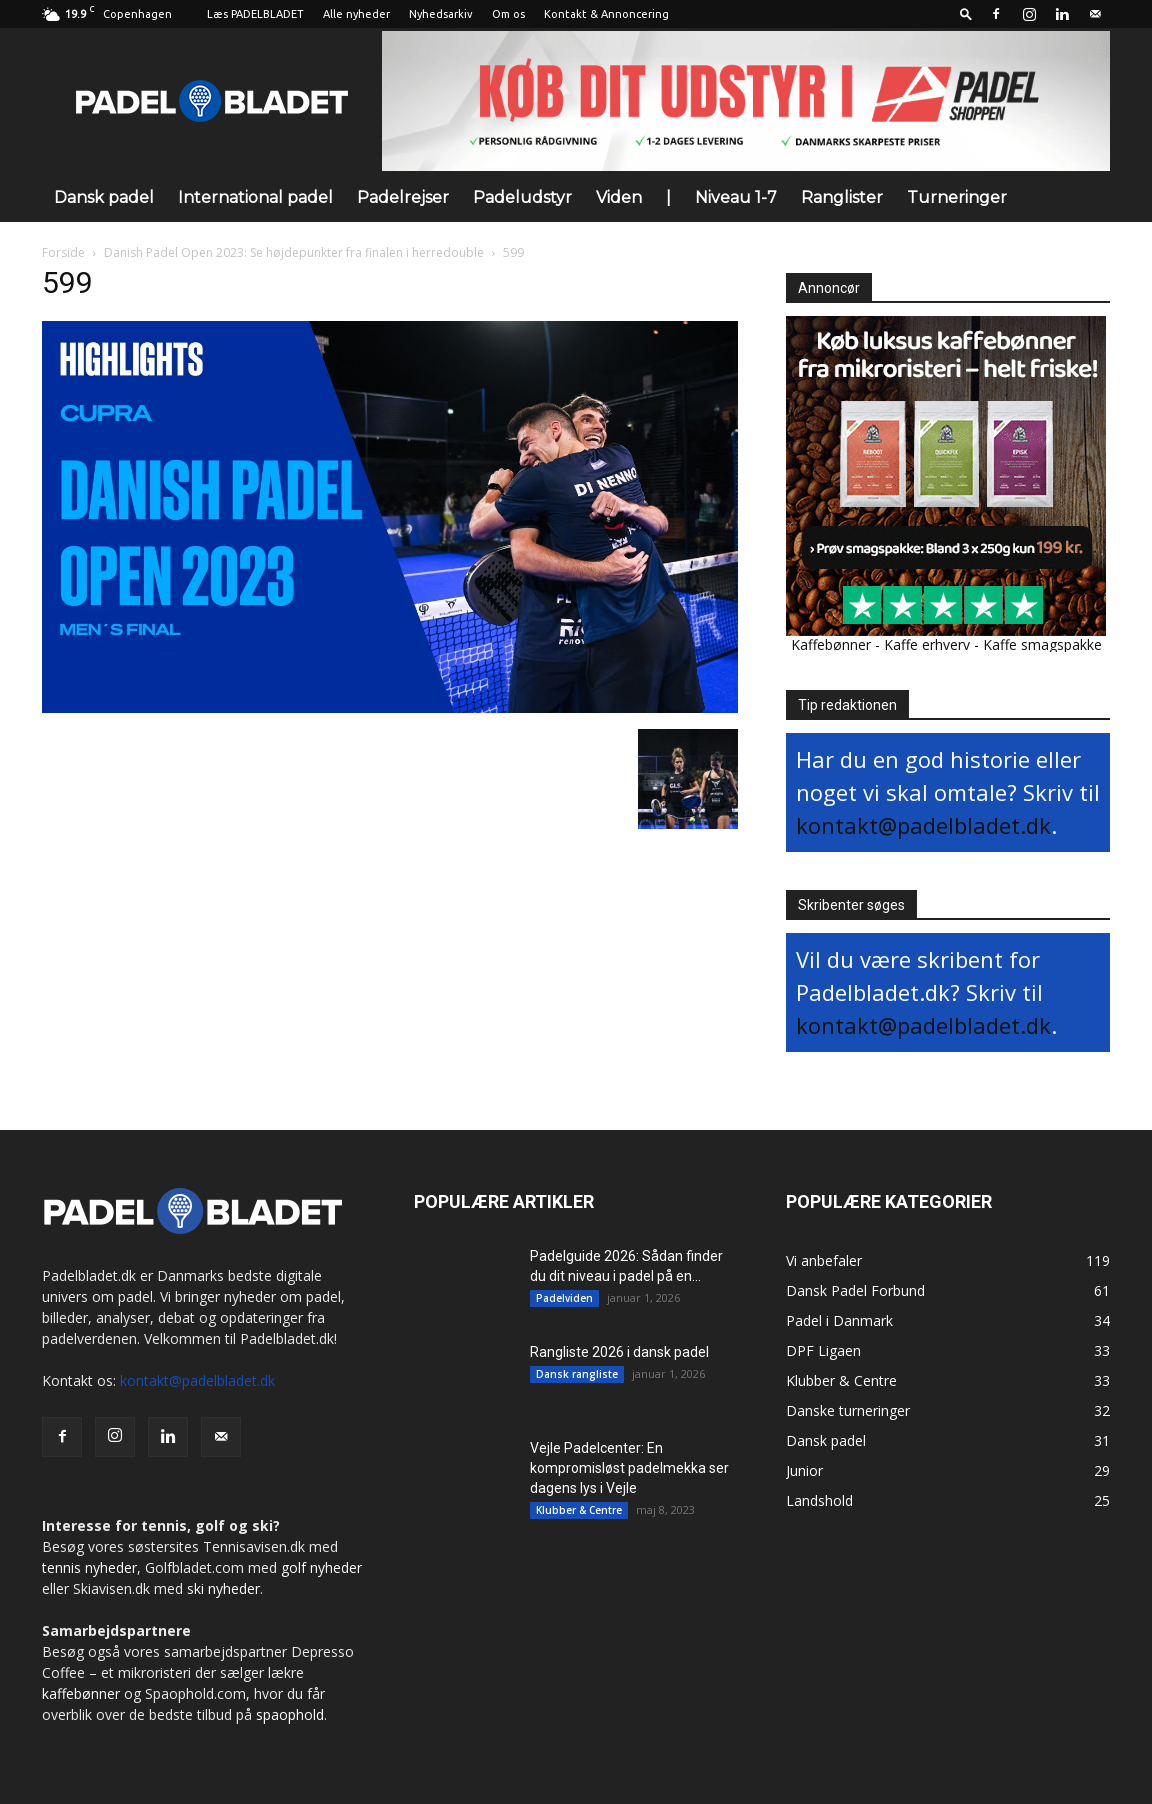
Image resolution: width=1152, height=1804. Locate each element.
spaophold (290, 1714)
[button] (966, 13)
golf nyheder (321, 1567)
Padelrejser (403, 197)
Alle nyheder (356, 14)
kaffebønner (81, 1693)
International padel (255, 197)
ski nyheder (223, 1588)
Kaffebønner (831, 644)
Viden (619, 197)
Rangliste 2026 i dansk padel (619, 1352)
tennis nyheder (89, 1567)
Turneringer (957, 197)
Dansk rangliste (577, 1374)
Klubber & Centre (579, 1510)
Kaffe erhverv (927, 644)
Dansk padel (104, 197)
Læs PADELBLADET (255, 14)
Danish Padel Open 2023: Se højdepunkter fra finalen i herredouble (294, 252)
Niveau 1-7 (736, 197)
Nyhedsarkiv (441, 14)
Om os (508, 14)
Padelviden (564, 1298)
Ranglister (842, 197)
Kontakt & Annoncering (606, 14)
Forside (63, 252)
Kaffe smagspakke (1042, 644)
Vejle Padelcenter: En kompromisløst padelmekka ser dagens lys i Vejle (629, 1468)
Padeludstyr (522, 197)
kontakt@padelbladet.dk (923, 825)
